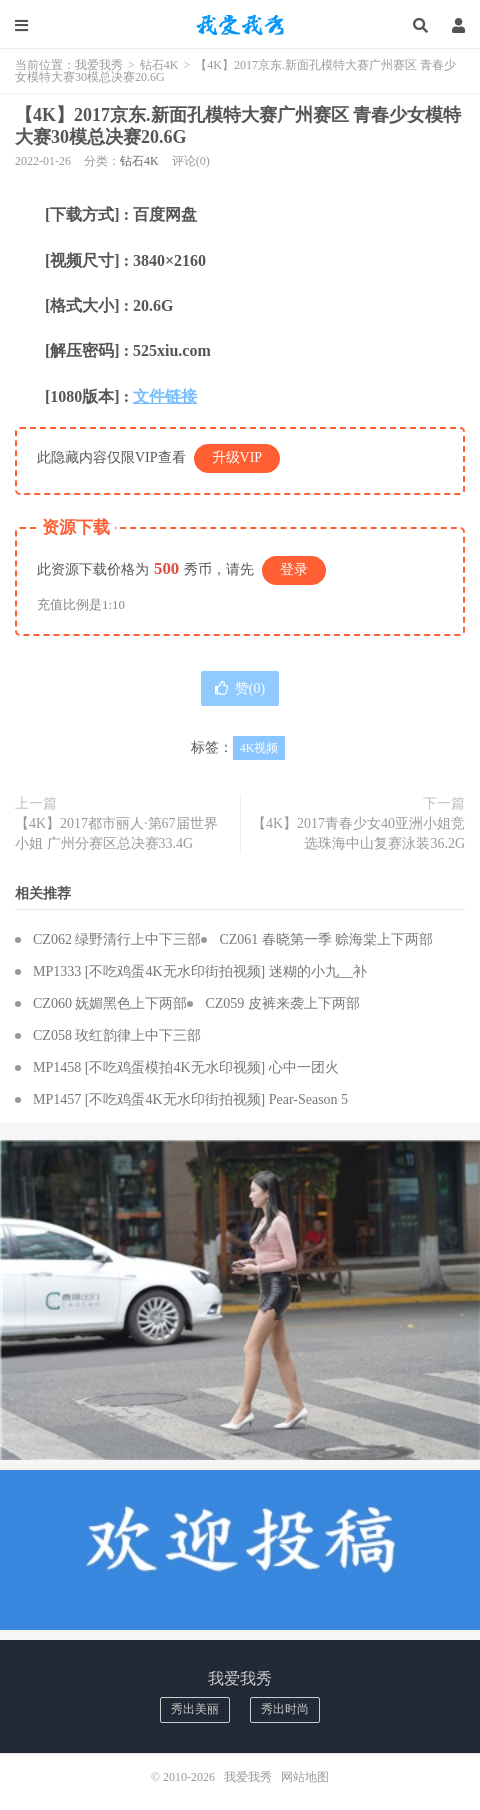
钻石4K (159, 65)
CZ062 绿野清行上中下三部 (117, 939)
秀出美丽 (195, 1709)
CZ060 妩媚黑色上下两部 (110, 1003)
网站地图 (305, 1777)
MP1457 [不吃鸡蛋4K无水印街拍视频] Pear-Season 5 (190, 1099)
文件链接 (165, 396)
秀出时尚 (285, 1709)
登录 (294, 569)
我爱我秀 (240, 25)
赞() (240, 688)
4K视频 (259, 748)
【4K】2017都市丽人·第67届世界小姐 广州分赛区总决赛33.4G (116, 833)
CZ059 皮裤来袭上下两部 (282, 1003)
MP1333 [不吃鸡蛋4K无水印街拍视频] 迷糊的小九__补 (200, 971)
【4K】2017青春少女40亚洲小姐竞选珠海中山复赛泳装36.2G (358, 833)
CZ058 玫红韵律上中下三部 (117, 1035)
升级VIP (237, 457)
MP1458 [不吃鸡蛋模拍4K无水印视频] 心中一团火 (186, 1067)
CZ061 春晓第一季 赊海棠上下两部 (326, 939)
